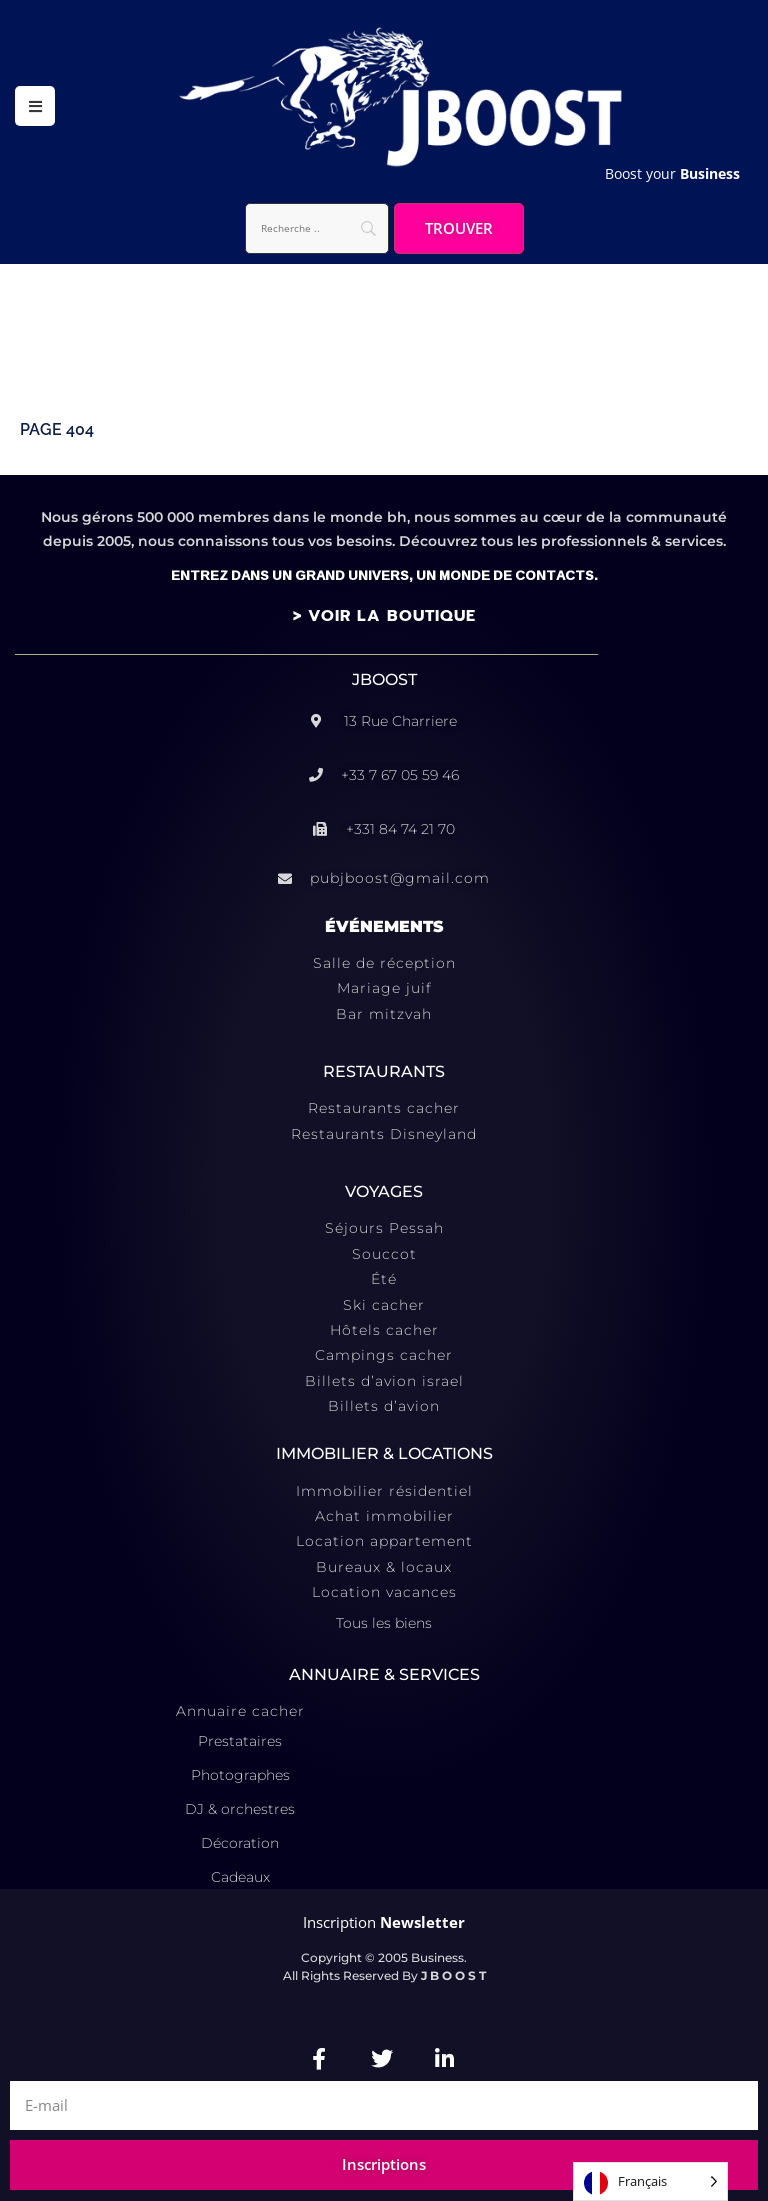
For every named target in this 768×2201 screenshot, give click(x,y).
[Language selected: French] (650, 2181)
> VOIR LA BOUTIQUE (384, 616)
